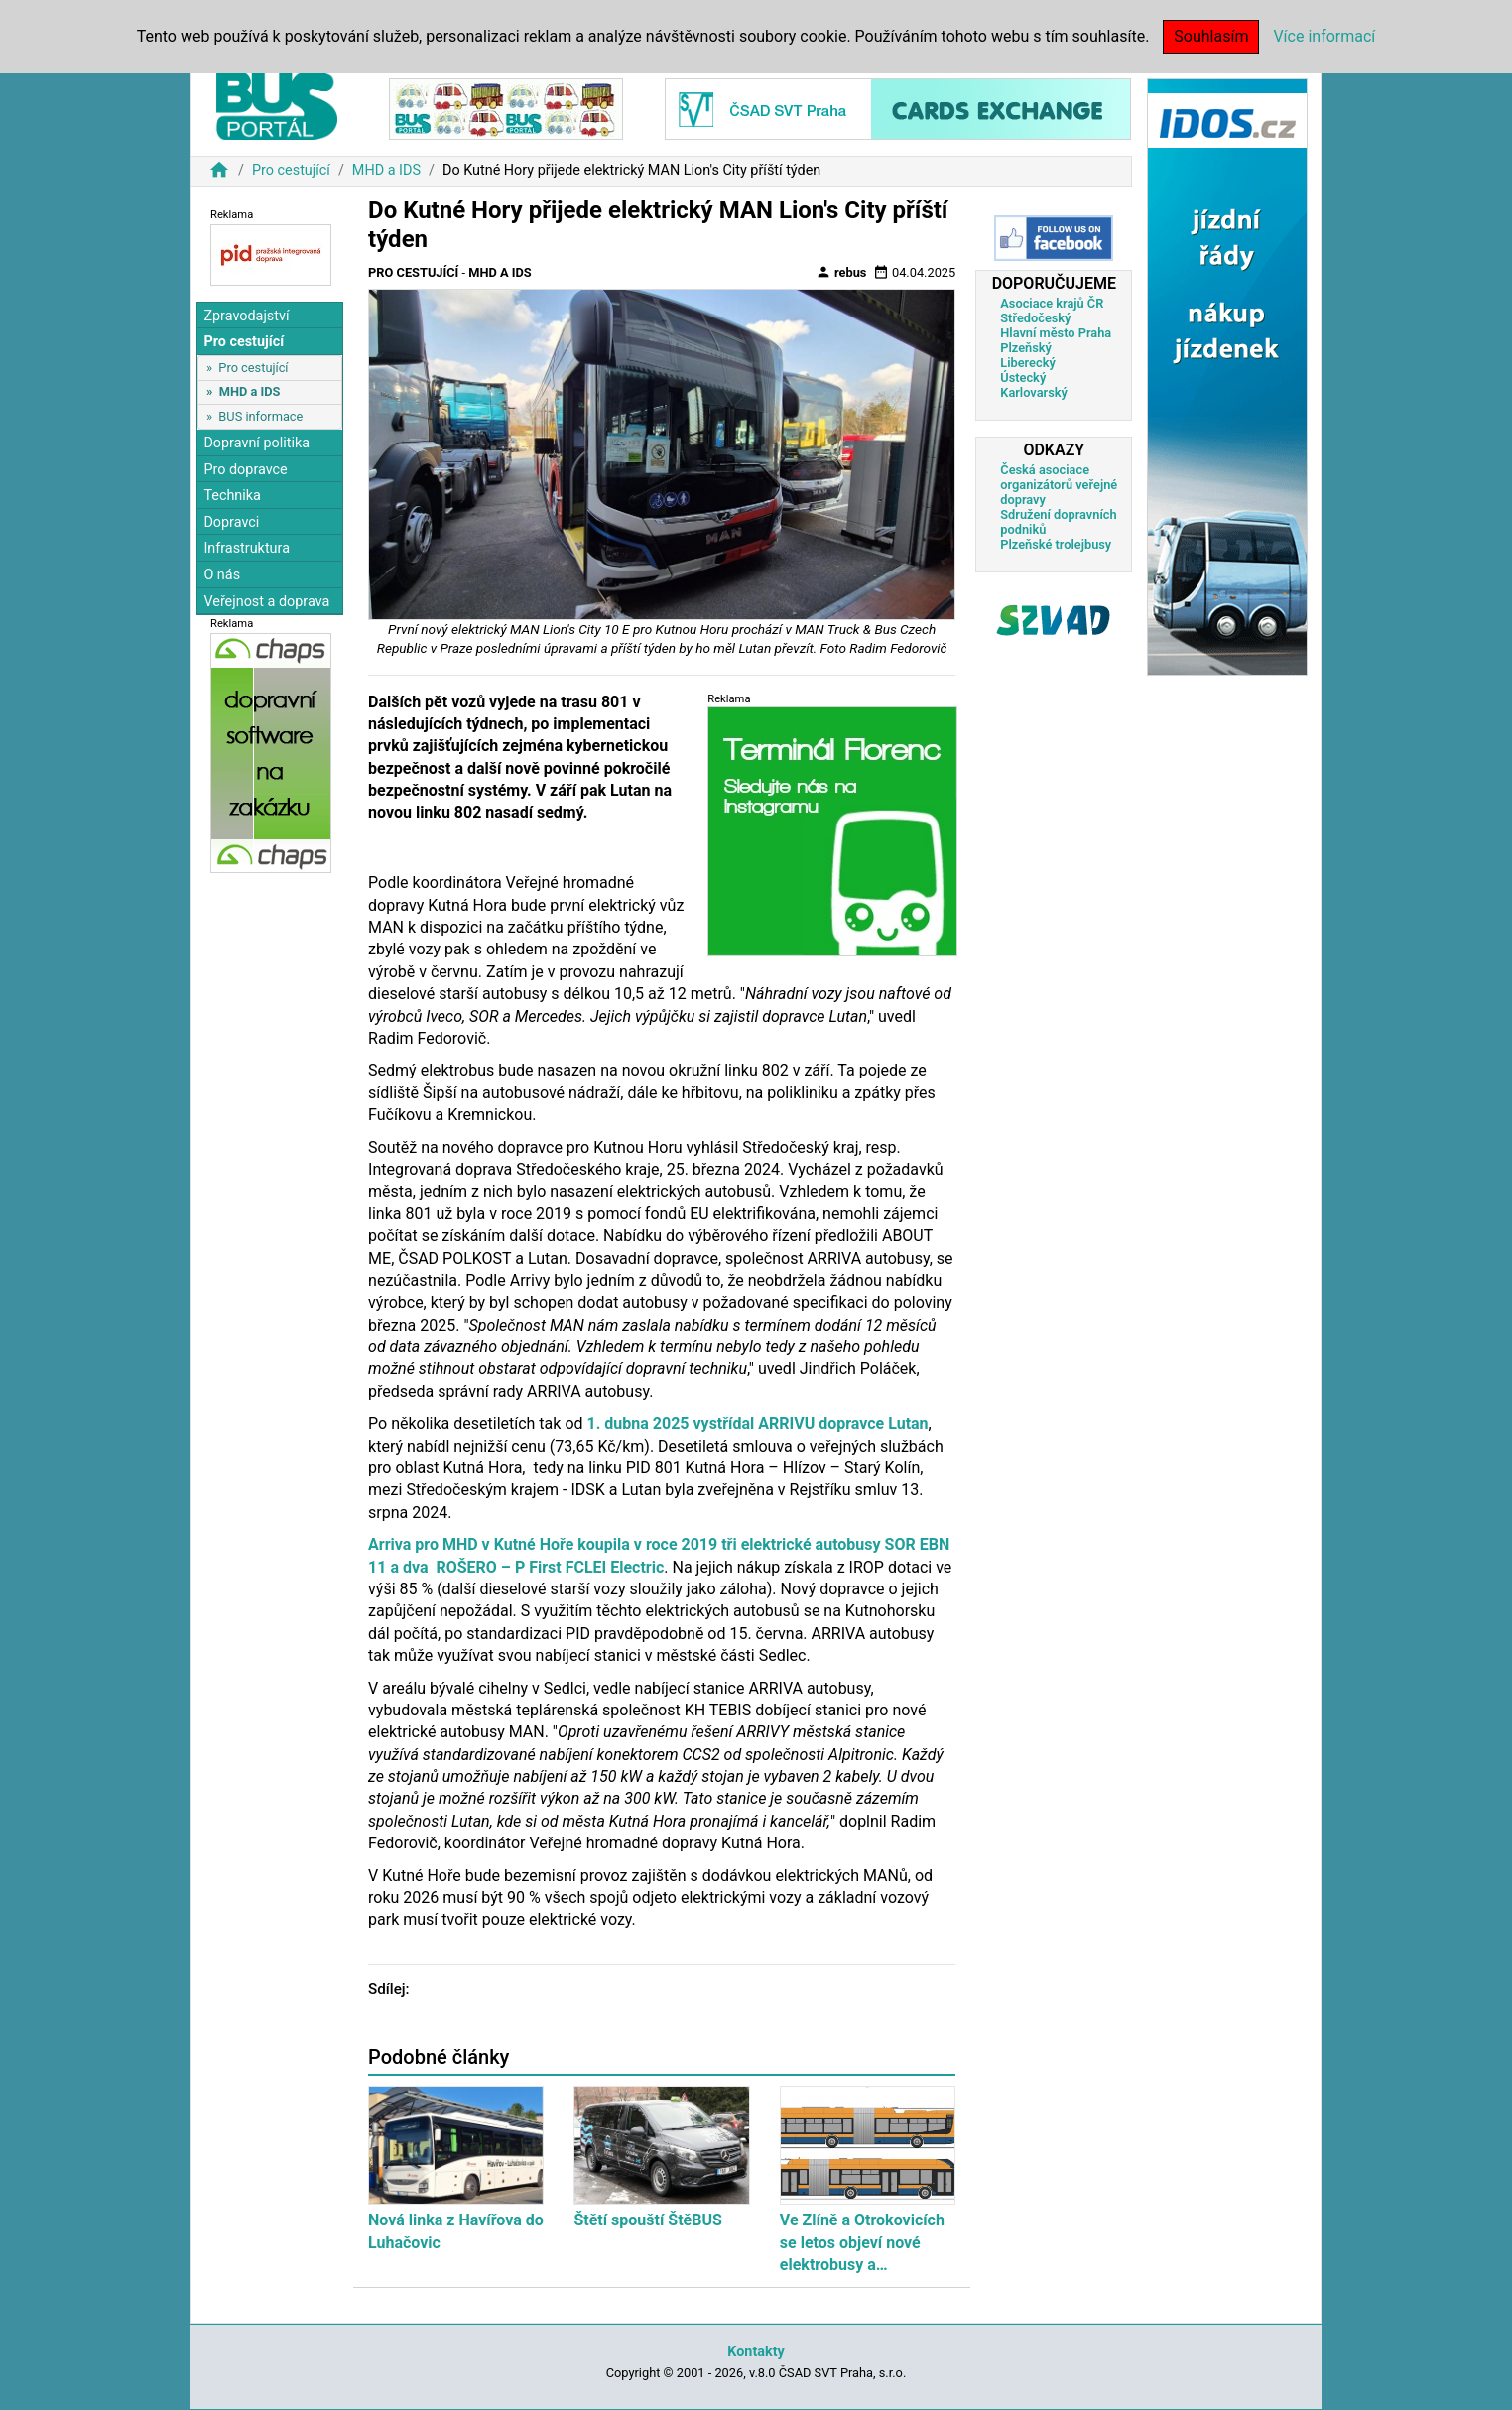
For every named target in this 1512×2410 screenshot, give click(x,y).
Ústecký (1023, 377)
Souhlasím (1211, 36)
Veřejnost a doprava (266, 601)
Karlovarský (1034, 392)
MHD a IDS (386, 170)
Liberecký (1027, 362)
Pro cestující (291, 170)
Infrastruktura (246, 548)
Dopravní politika (256, 443)
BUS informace (260, 416)
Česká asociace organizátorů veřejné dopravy (1058, 484)
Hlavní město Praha (1055, 332)
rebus (841, 272)
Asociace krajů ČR (1051, 303)
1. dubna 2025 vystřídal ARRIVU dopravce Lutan (758, 1423)
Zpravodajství (246, 316)
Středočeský (1035, 318)
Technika (232, 495)
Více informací (1324, 36)
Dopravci (231, 522)
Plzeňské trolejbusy (1055, 544)
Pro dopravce (245, 469)
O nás (221, 575)
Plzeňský (1026, 347)
